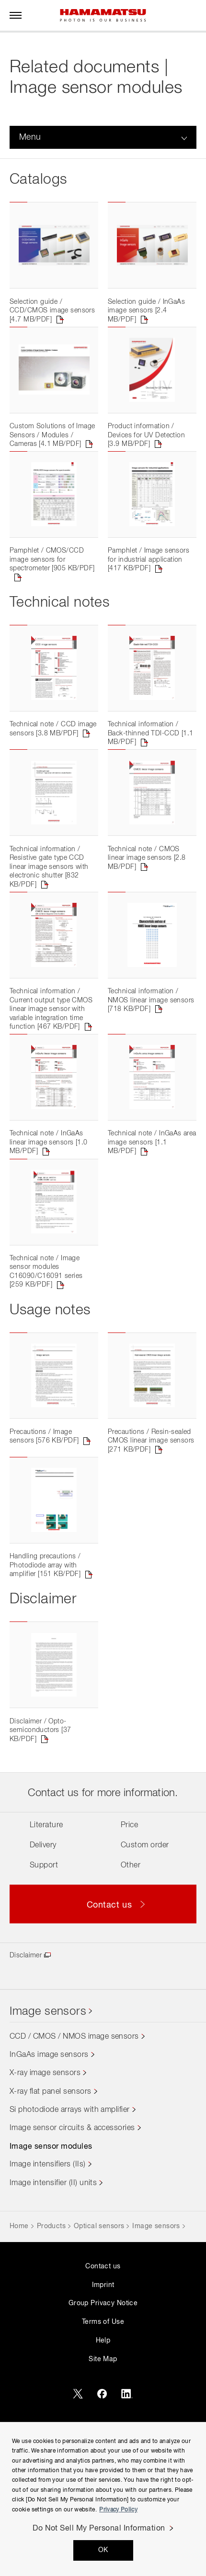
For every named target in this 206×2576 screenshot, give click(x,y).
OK (103, 2550)
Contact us (102, 2355)
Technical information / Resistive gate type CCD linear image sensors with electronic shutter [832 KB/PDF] (49, 907)
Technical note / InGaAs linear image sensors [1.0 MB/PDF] (49, 1199)
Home (19, 2315)
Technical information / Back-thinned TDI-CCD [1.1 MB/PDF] (151, 766)
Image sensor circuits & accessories (72, 2217)
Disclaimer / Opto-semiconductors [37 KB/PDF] (40, 1819)
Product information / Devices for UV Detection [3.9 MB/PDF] (146, 451)
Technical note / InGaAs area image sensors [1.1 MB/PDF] (152, 1199)
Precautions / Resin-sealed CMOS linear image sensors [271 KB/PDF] (151, 1513)
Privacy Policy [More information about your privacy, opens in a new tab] (118, 2510)
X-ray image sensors (45, 2162)
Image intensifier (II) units (53, 2272)
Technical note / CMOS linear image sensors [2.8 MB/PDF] (147, 898)
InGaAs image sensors (49, 2144)
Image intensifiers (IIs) (48, 2254)
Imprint (103, 2374)
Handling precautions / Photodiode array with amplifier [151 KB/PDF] (45, 1646)
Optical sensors (99, 2315)
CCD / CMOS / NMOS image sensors (74, 2126)
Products (51, 2315)
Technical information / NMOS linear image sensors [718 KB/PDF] (151, 1049)
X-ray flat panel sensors (51, 2181)
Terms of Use (103, 2411)
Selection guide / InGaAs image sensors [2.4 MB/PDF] (146, 319)
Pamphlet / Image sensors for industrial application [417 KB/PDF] (148, 584)
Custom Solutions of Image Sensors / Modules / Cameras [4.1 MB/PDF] (52, 451)
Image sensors (48, 2101)
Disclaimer (26, 2044)
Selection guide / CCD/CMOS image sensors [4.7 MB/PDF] (52, 319)
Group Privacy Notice (103, 2392)
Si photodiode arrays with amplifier (70, 2199)
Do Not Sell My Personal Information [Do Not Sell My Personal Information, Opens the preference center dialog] (99, 2528)
